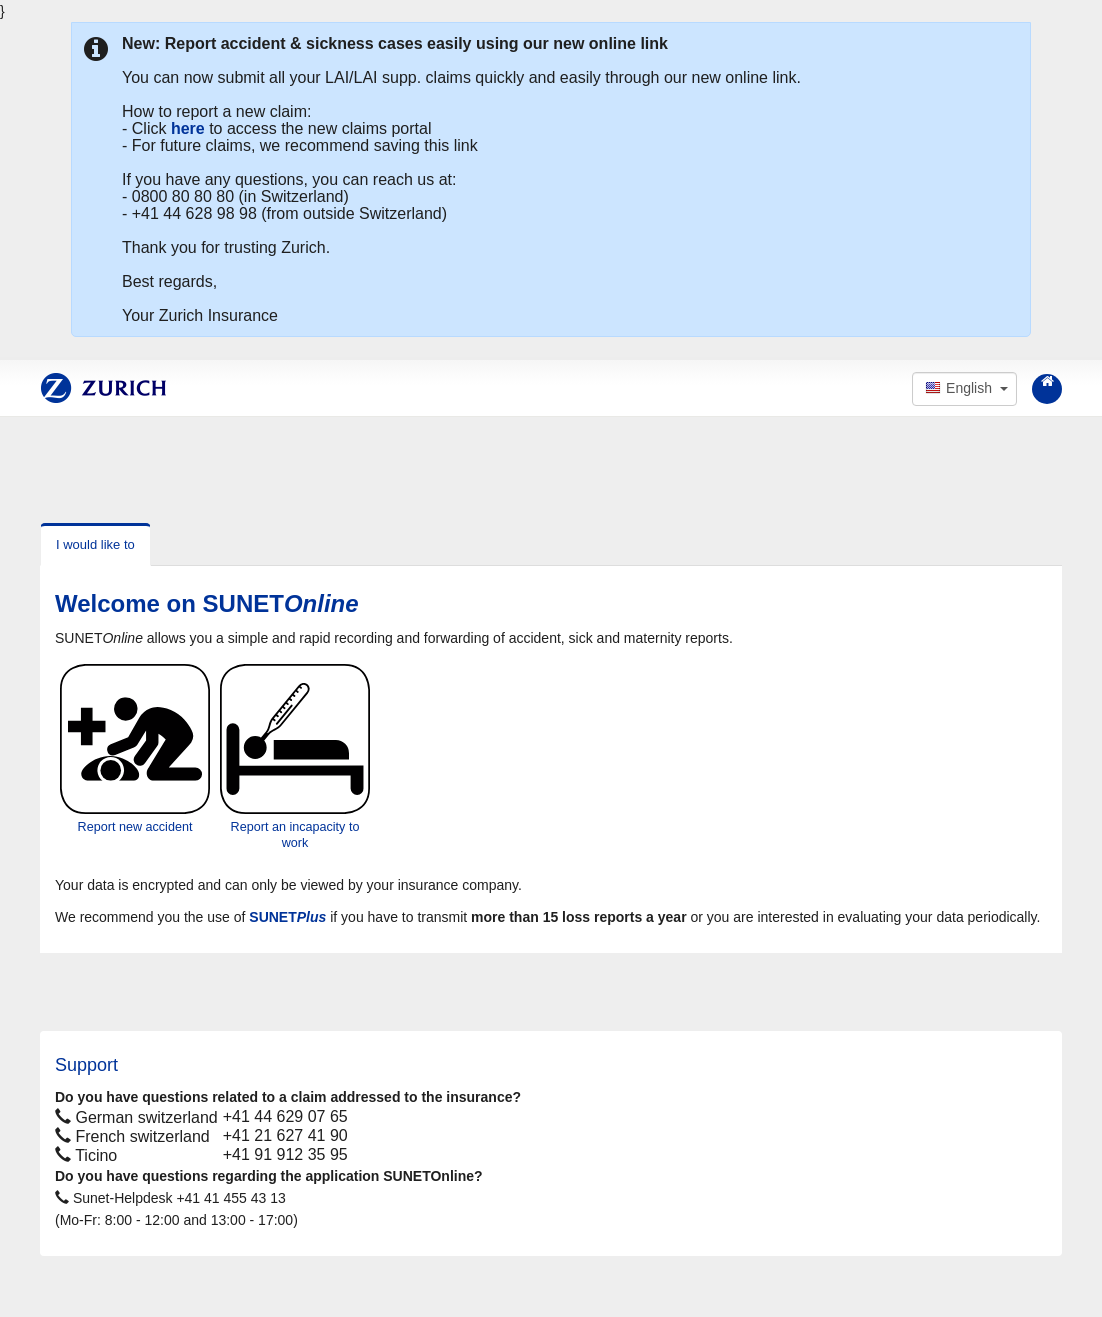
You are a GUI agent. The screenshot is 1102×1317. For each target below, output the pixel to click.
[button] (964, 389)
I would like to (95, 544)
